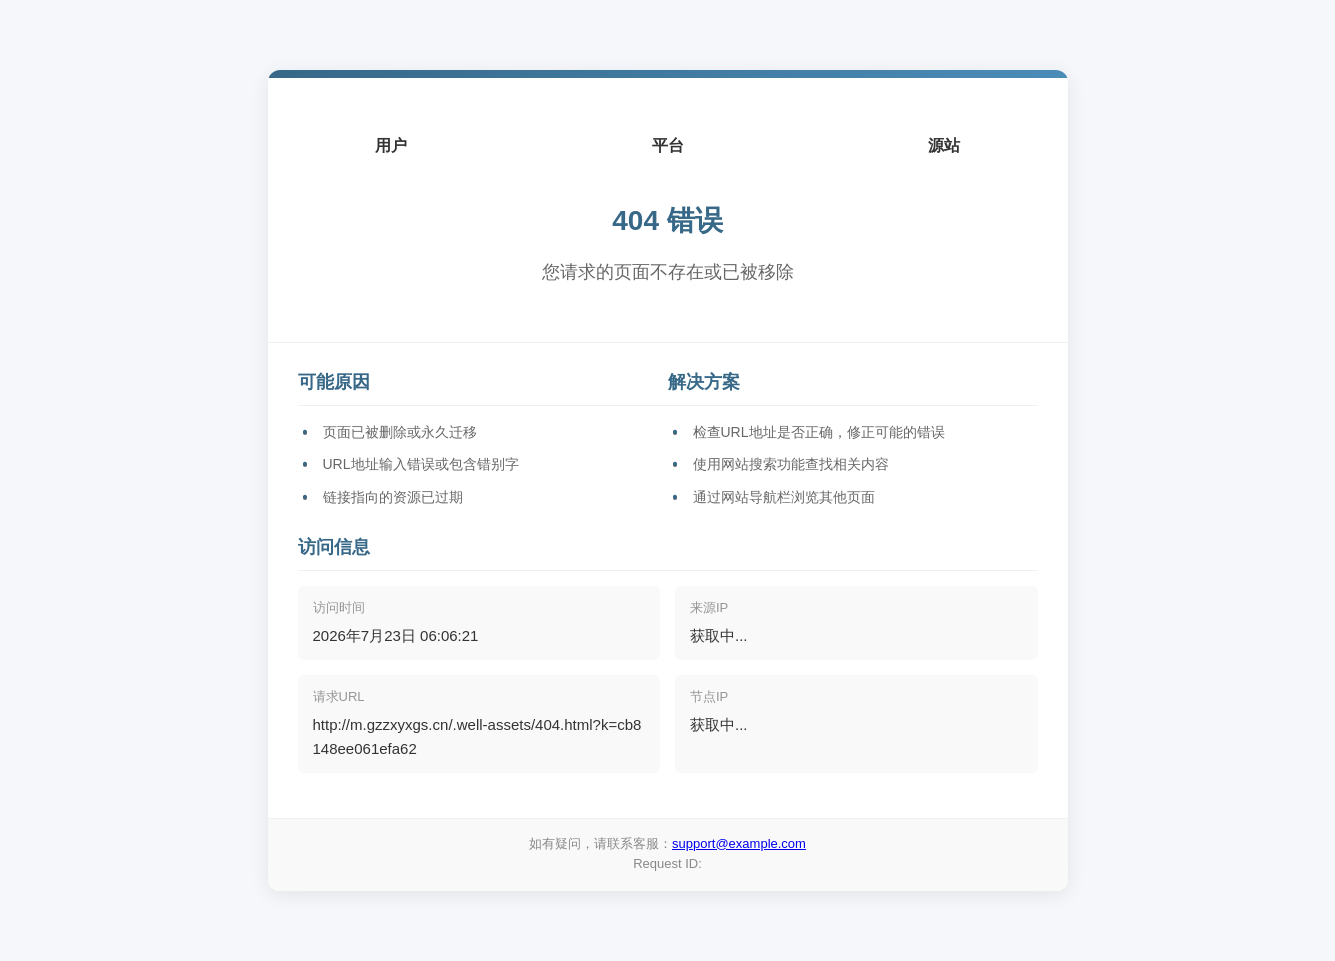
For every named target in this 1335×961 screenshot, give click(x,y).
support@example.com (739, 843)
